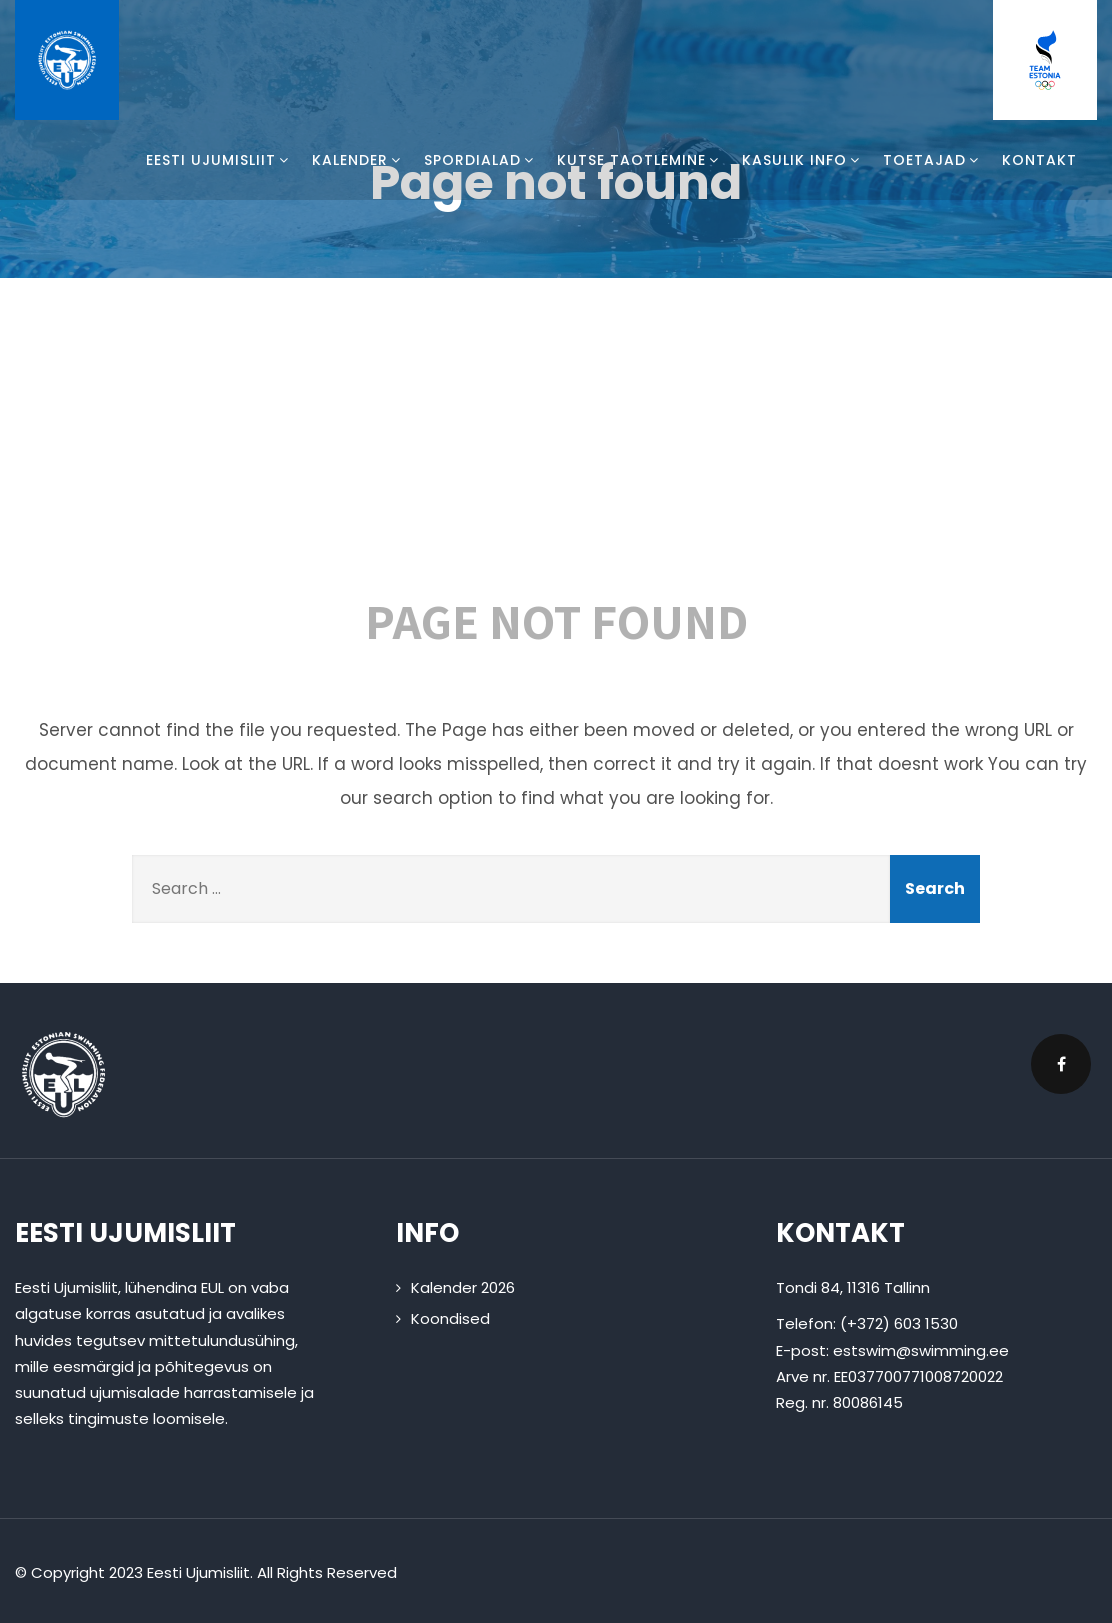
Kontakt (1039, 160)
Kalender (358, 160)
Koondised (450, 1318)
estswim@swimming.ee (921, 1350)
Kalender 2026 (463, 1287)
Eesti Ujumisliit (219, 160)
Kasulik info (802, 160)
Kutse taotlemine (639, 160)
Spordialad (480, 160)
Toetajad (932, 160)
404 (556, 448)
